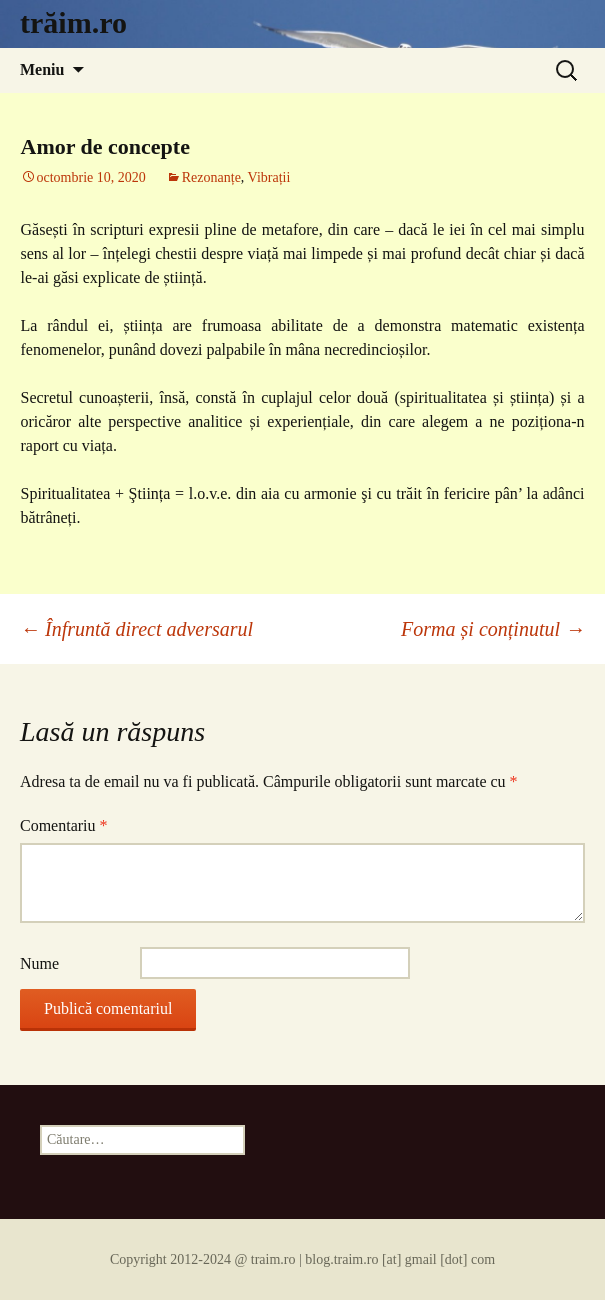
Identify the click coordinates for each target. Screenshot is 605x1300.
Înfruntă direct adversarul (136, 629)
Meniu (42, 69)
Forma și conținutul (493, 629)
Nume (39, 963)
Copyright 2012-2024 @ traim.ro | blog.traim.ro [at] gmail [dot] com (302, 1259)
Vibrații (269, 177)
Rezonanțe (211, 177)
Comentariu (64, 825)
